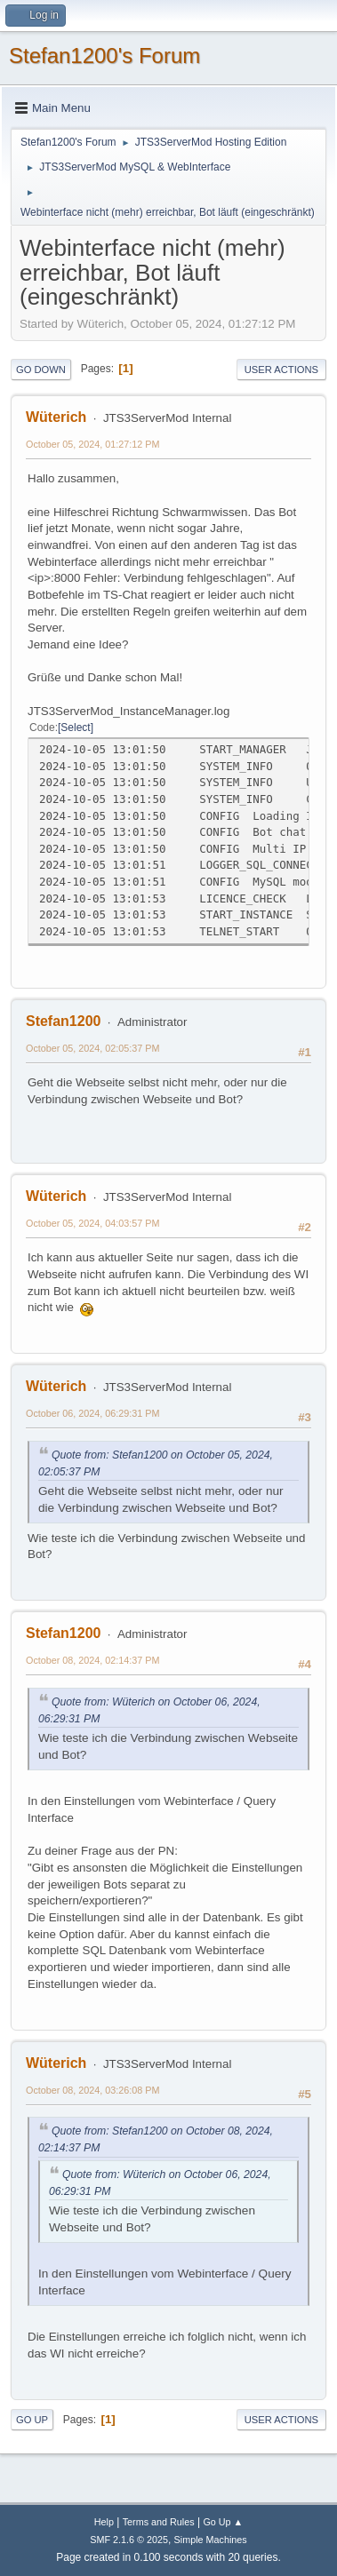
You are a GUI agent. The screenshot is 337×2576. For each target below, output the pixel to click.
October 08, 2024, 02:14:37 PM (92, 1660)
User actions (281, 369)
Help (104, 2521)
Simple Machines (210, 2539)
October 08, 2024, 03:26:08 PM (92, 2090)
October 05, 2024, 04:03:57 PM (92, 1223)
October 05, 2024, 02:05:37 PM (92, 1048)
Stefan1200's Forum (104, 56)
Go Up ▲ (223, 2521)
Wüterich (56, 417)
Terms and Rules (159, 2521)
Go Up (32, 2419)
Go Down (41, 369)
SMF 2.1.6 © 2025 (129, 2539)
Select (75, 727)
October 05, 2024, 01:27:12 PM (92, 444)
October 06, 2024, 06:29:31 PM (92, 1413)
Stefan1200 (63, 1021)
